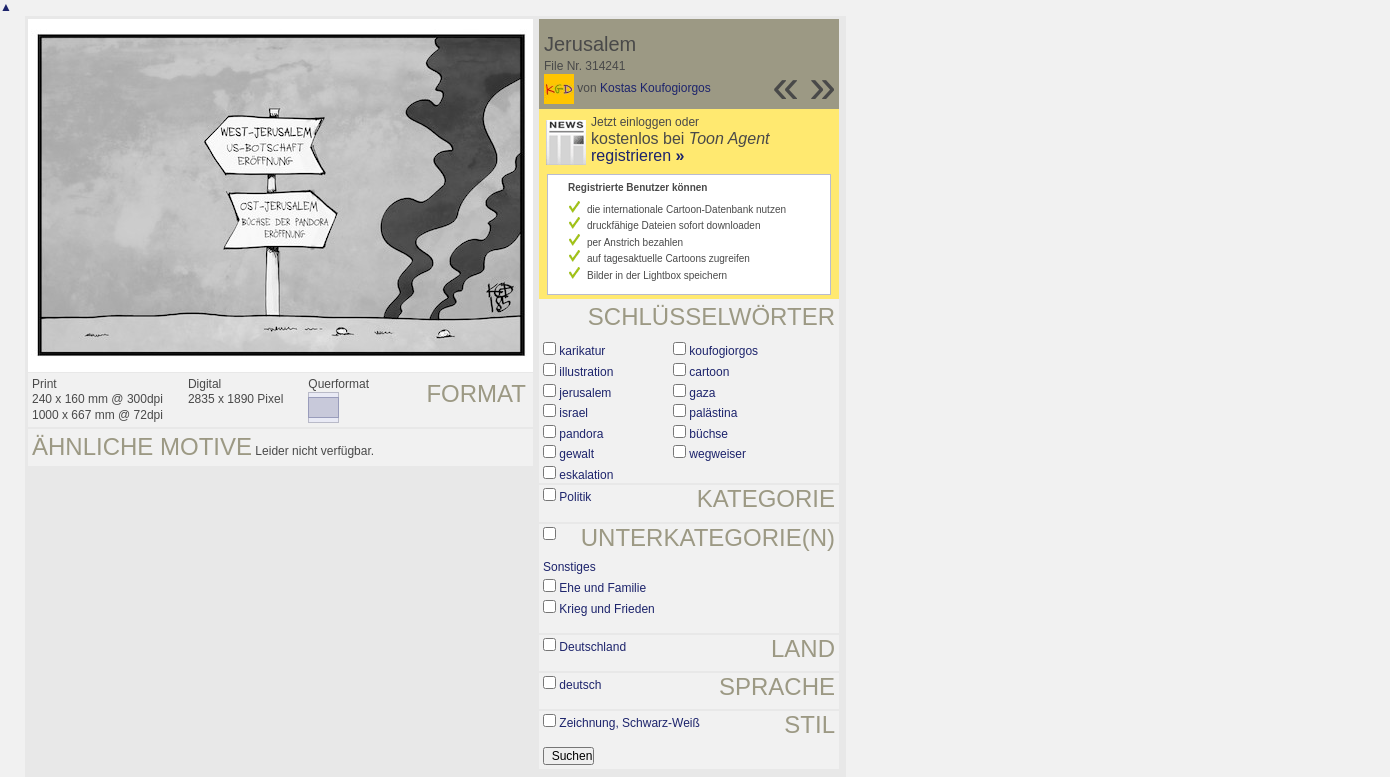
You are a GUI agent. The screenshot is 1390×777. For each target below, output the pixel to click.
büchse (708, 434)
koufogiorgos (723, 351)
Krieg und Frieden (606, 609)
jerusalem (585, 393)
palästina (713, 413)
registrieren (637, 155)
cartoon (709, 372)
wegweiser (717, 454)
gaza (702, 393)
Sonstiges (569, 567)
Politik (575, 497)
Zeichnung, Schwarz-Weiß (629, 723)
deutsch (580, 685)
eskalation (586, 475)
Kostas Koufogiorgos (655, 88)
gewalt (576, 454)
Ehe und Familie (602, 588)
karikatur (582, 351)
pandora (581, 434)
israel (573, 413)
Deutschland (592, 647)
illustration (586, 372)
